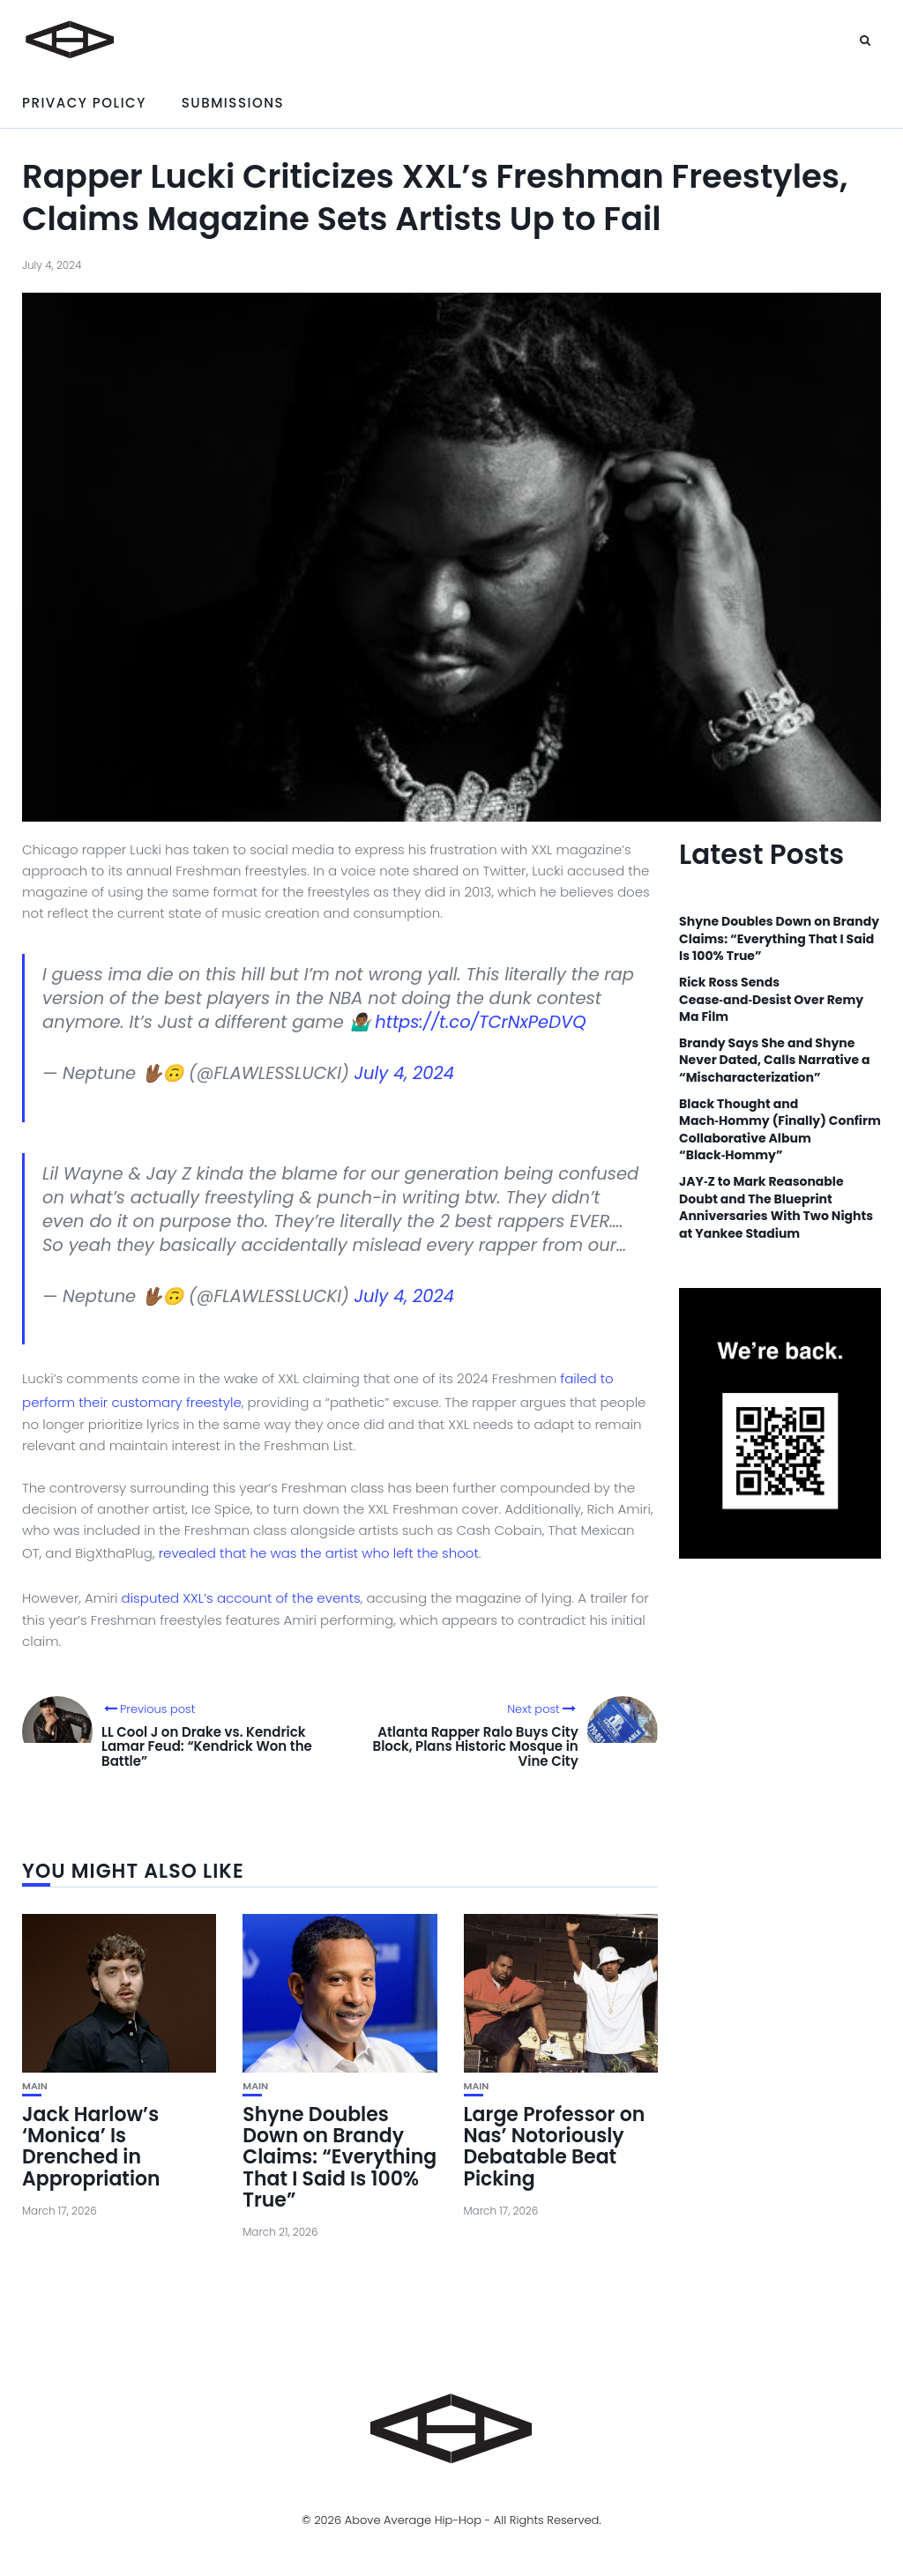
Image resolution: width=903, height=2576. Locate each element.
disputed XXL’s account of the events (241, 1598)
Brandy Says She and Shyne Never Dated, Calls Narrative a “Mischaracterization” (774, 1060)
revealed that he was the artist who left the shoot (319, 1553)
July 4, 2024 (404, 1073)
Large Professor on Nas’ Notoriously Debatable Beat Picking (555, 2147)
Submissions (233, 102)
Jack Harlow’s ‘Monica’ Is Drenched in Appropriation (91, 2147)
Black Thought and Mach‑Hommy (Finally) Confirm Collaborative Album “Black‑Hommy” (780, 1130)
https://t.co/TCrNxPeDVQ (480, 1022)
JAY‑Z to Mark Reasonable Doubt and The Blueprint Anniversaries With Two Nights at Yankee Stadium (776, 1207)
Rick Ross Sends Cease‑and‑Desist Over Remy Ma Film (771, 999)
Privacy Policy (84, 102)
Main (35, 2086)
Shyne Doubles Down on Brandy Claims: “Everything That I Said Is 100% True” (340, 2157)
